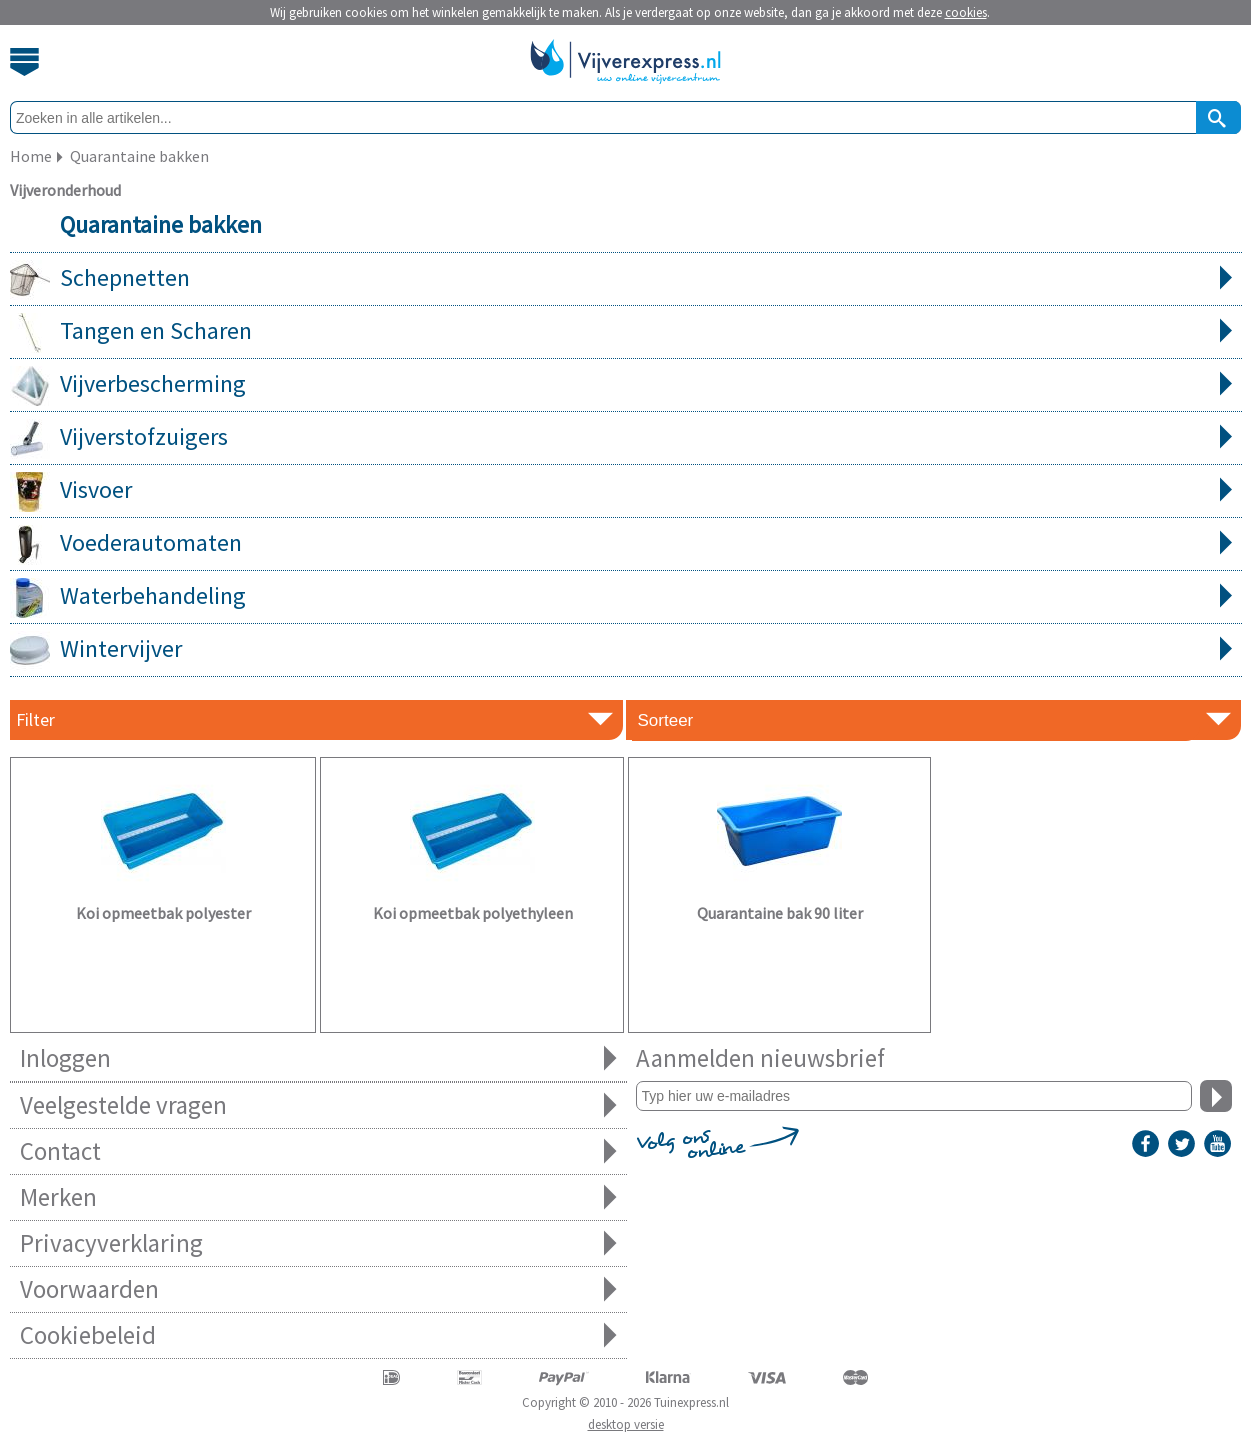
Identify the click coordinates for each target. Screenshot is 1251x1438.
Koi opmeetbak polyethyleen (473, 913)
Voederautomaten (626, 544)
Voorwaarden (318, 1289)
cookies (966, 12)
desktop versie (626, 1424)
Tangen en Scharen (626, 332)
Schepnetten (626, 279)
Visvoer (626, 491)
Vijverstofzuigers (626, 438)
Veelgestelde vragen (318, 1105)
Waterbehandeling (626, 597)
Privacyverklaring (318, 1243)
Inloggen (318, 1058)
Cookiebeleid (318, 1335)
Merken (318, 1197)
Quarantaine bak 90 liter (780, 913)
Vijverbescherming (626, 385)
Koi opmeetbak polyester (163, 913)
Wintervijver (626, 650)
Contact (318, 1151)
